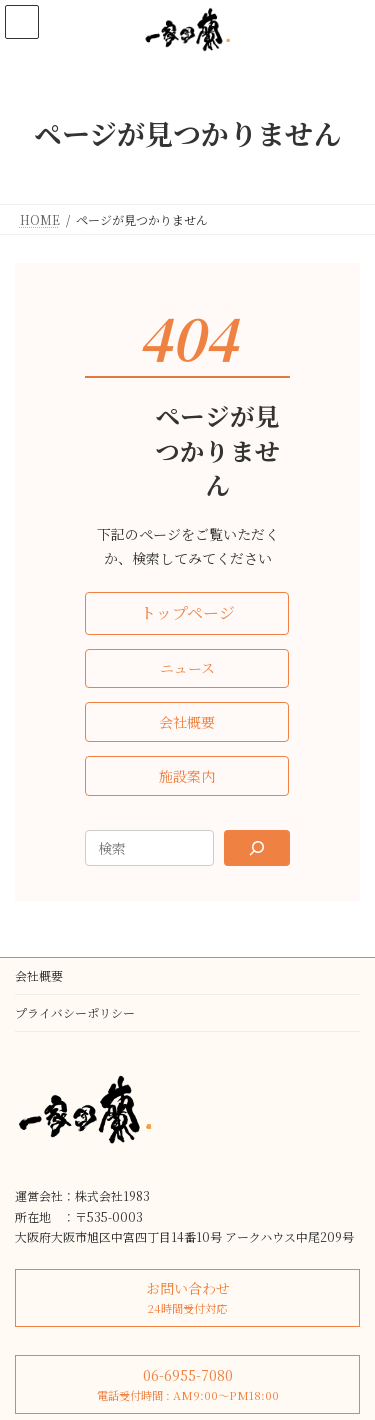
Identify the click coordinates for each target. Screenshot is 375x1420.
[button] (187, 613)
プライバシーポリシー (75, 1012)
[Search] (257, 848)
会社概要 (39, 975)
